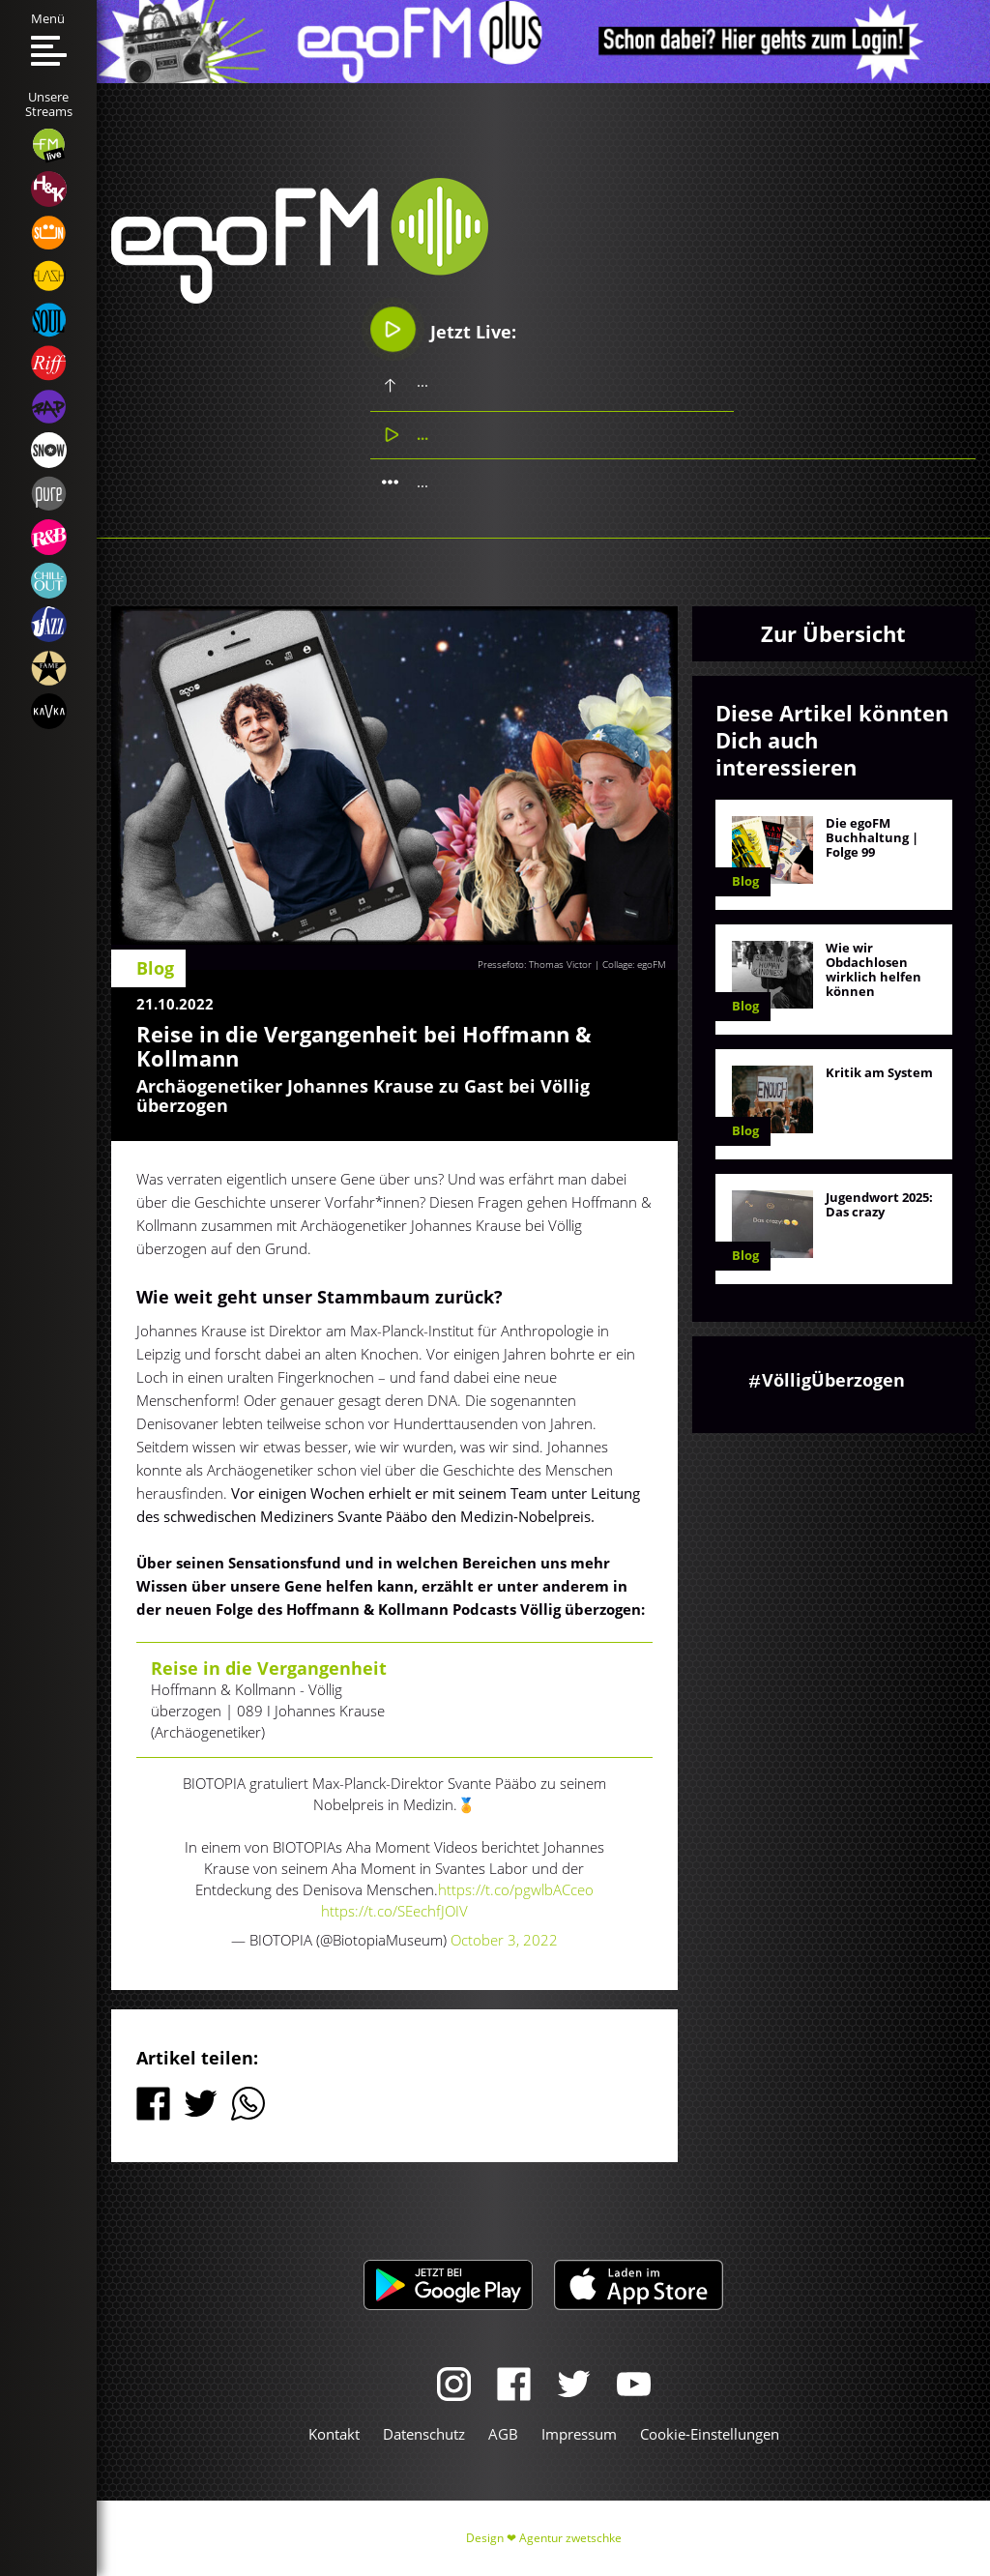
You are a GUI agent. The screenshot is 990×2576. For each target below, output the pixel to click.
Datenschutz (424, 2434)
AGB (503, 2434)
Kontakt (334, 2434)
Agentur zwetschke (570, 2538)
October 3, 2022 (504, 1939)
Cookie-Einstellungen (709, 2434)
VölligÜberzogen (833, 1379)
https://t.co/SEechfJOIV (394, 1910)
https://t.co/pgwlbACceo (516, 1889)
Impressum (579, 2434)
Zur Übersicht (833, 633)
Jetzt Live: (444, 329)
